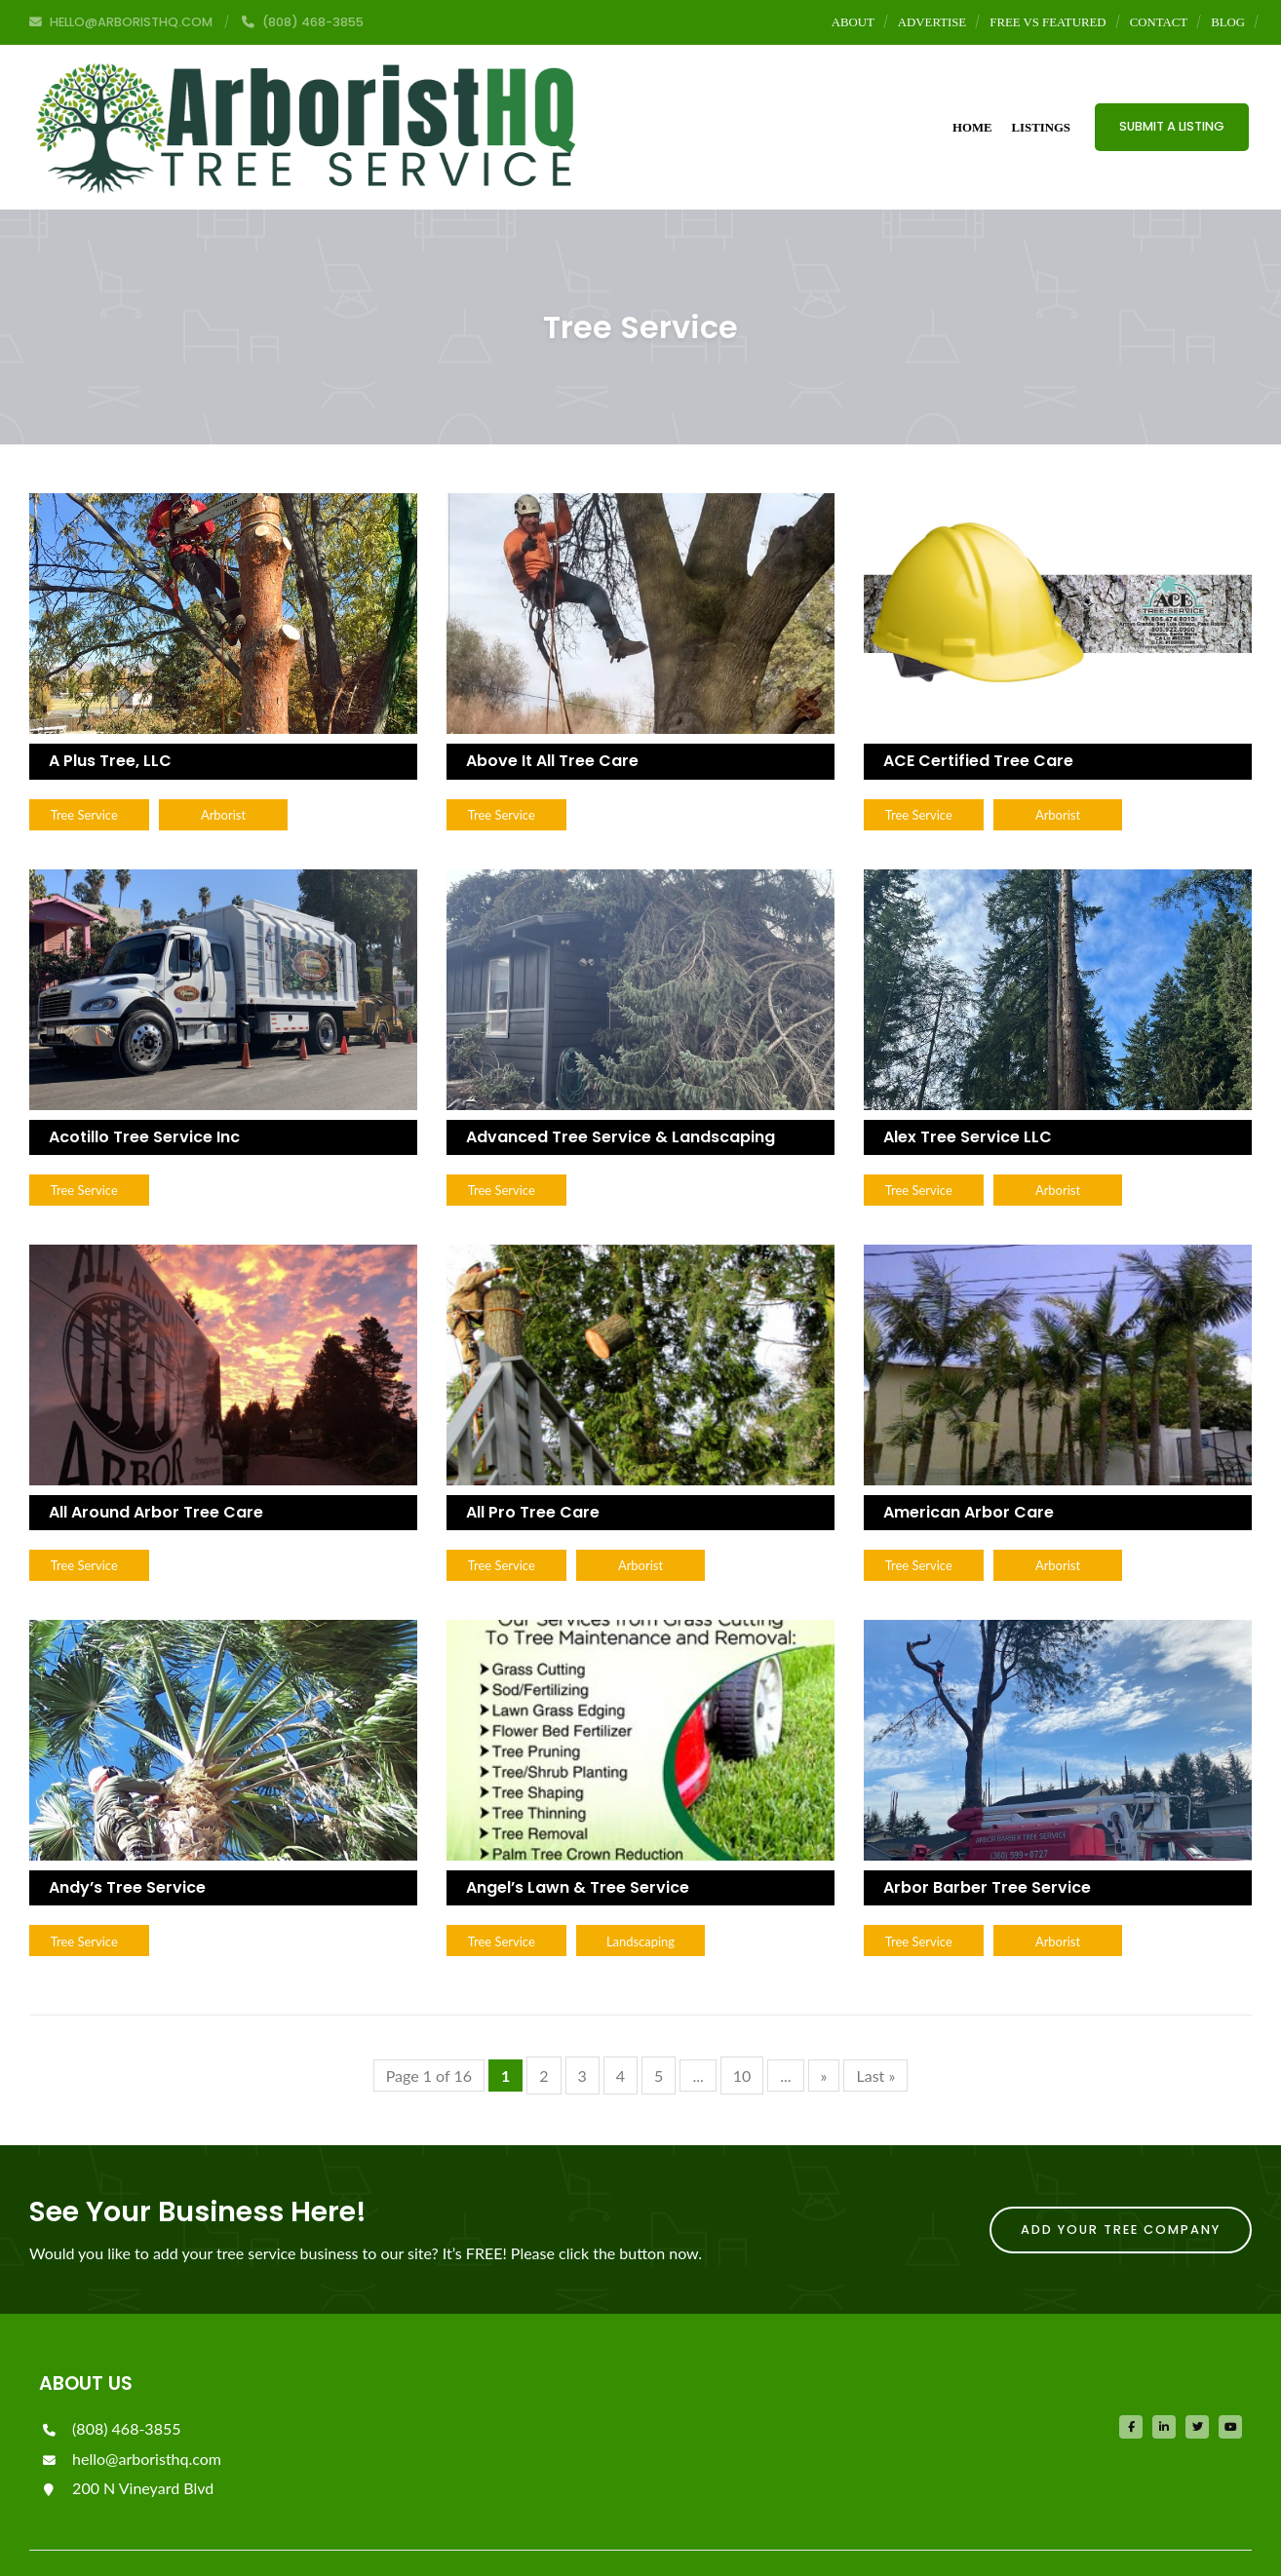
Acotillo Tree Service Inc (144, 1092)
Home (972, 104)
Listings (1041, 104)
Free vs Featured (1048, 22)
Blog (1228, 22)
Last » (875, 2036)
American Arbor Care (968, 1469)
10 (742, 2036)
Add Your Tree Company (1121, 2190)
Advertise (932, 22)
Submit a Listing (1171, 104)
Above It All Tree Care (552, 716)
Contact (1158, 22)
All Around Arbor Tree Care (156, 1469)
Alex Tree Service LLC (967, 1092)
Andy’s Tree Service (127, 1846)
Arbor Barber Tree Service (987, 1846)
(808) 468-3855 (109, 2389)
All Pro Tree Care (533, 1469)
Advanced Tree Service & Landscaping (620, 1092)
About (853, 22)
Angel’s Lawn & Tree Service (577, 1846)
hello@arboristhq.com (130, 2419)
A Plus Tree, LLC (110, 716)
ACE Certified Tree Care (978, 716)
